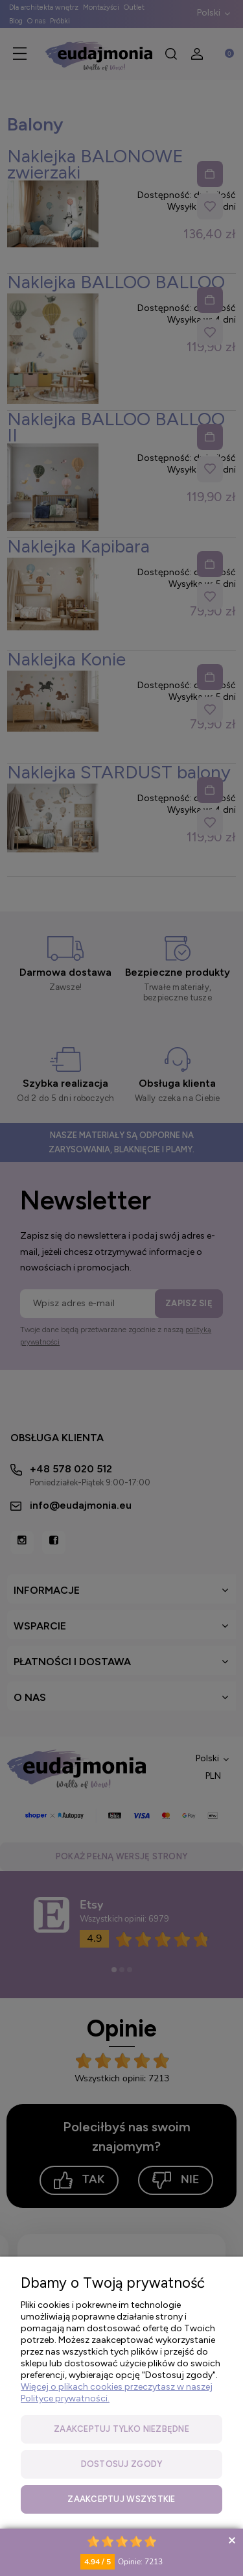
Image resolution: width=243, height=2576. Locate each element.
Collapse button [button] (231, 2540)
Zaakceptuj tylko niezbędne (121, 2429)
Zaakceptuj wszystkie (121, 2499)
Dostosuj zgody (122, 2464)
